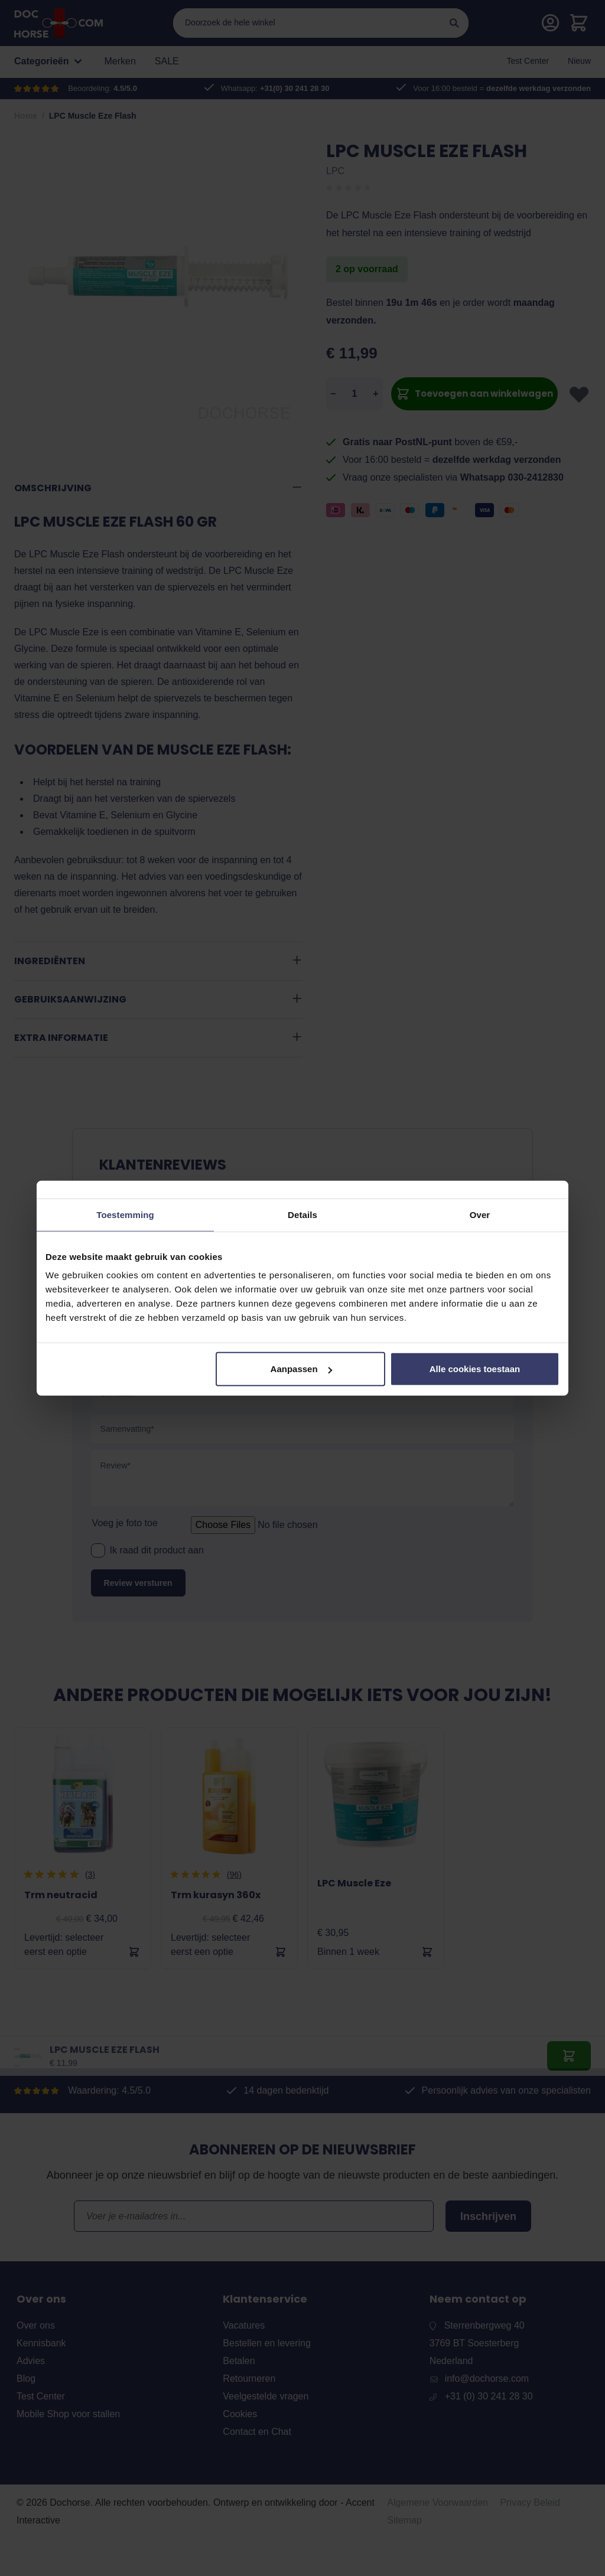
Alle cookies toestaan (475, 1369)
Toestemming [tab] (125, 1214)
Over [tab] (480, 1214)
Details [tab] (302, 1214)
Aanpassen (301, 1369)
